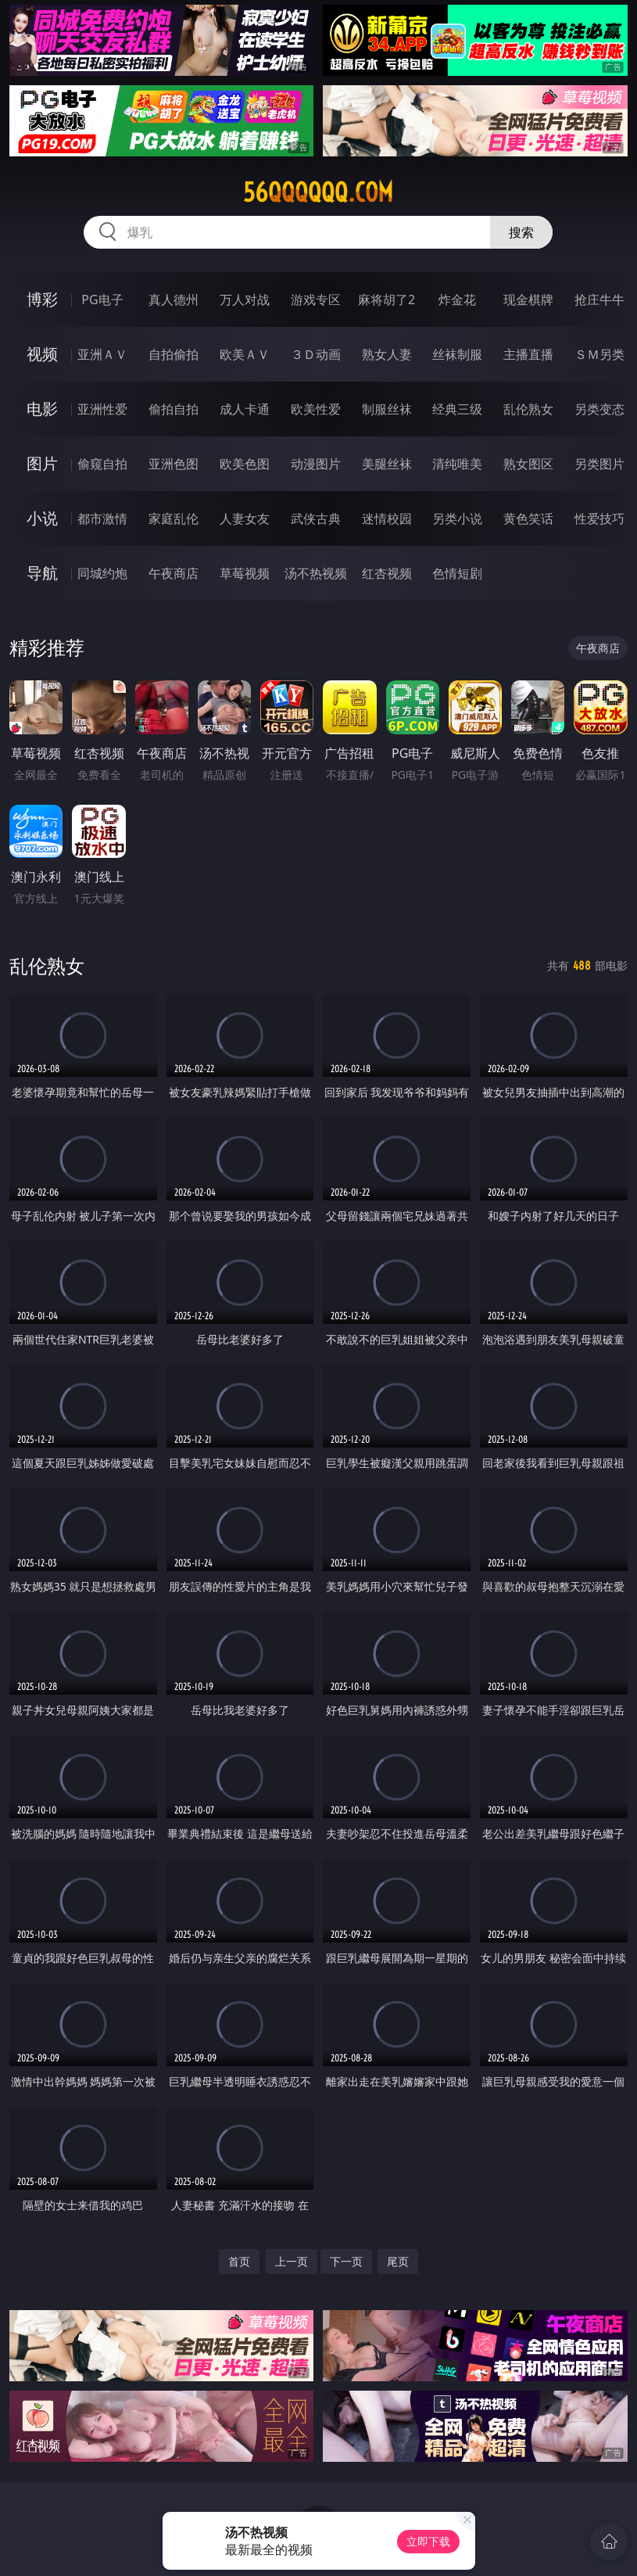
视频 (42, 353)
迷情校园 (387, 518)
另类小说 (457, 518)
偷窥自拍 (102, 463)
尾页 (398, 2261)
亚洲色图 (174, 463)
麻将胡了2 (386, 299)
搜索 (521, 232)
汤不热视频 (316, 573)
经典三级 (457, 409)
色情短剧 (457, 573)
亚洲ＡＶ (102, 354)
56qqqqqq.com (318, 192)
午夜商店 (174, 573)
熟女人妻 (387, 354)
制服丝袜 (387, 409)
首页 (239, 2261)
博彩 (42, 299)
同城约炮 (102, 573)
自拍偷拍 (174, 354)
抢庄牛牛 (599, 299)
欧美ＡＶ (245, 354)
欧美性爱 (316, 409)
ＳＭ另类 (599, 354)
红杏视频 (387, 573)
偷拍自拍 (174, 409)
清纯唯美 (457, 463)
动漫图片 (316, 463)
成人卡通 (245, 409)
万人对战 (245, 299)
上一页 (291, 2261)
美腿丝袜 (387, 463)
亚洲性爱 (102, 409)
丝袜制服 (457, 354)
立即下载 (428, 2541)
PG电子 (102, 299)
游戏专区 (316, 299)
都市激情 (102, 518)
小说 (42, 518)
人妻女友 (245, 518)
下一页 (346, 2261)
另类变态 (599, 409)
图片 (42, 463)
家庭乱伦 (174, 518)
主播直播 (528, 354)
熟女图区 (528, 463)
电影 (42, 408)
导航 (42, 572)
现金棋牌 (528, 299)
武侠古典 (316, 518)
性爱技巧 (599, 518)
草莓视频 (245, 573)
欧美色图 (245, 463)
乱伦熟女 (528, 409)
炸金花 (457, 299)
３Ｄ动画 (316, 354)
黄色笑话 (528, 518)
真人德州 (174, 299)
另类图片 (599, 463)
